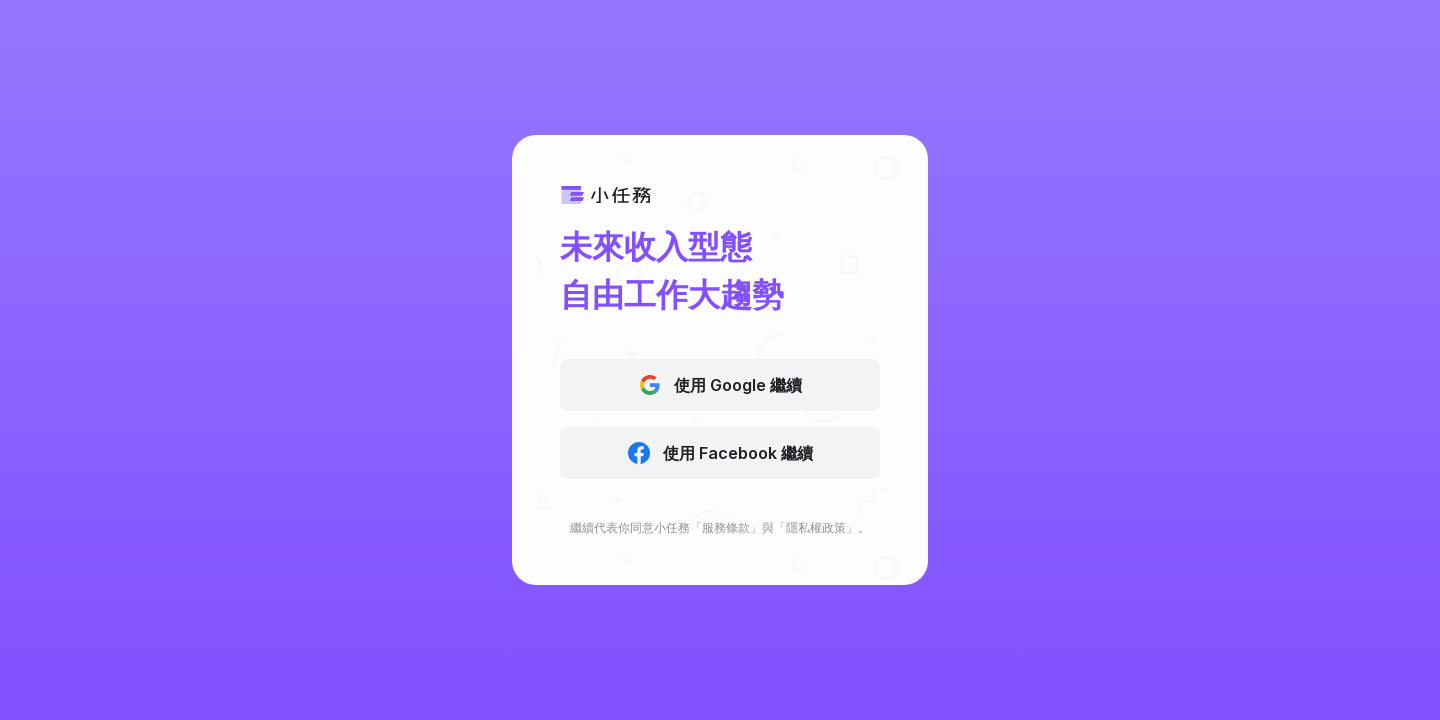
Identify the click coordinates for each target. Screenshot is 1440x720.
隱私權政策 (816, 527)
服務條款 (726, 527)
